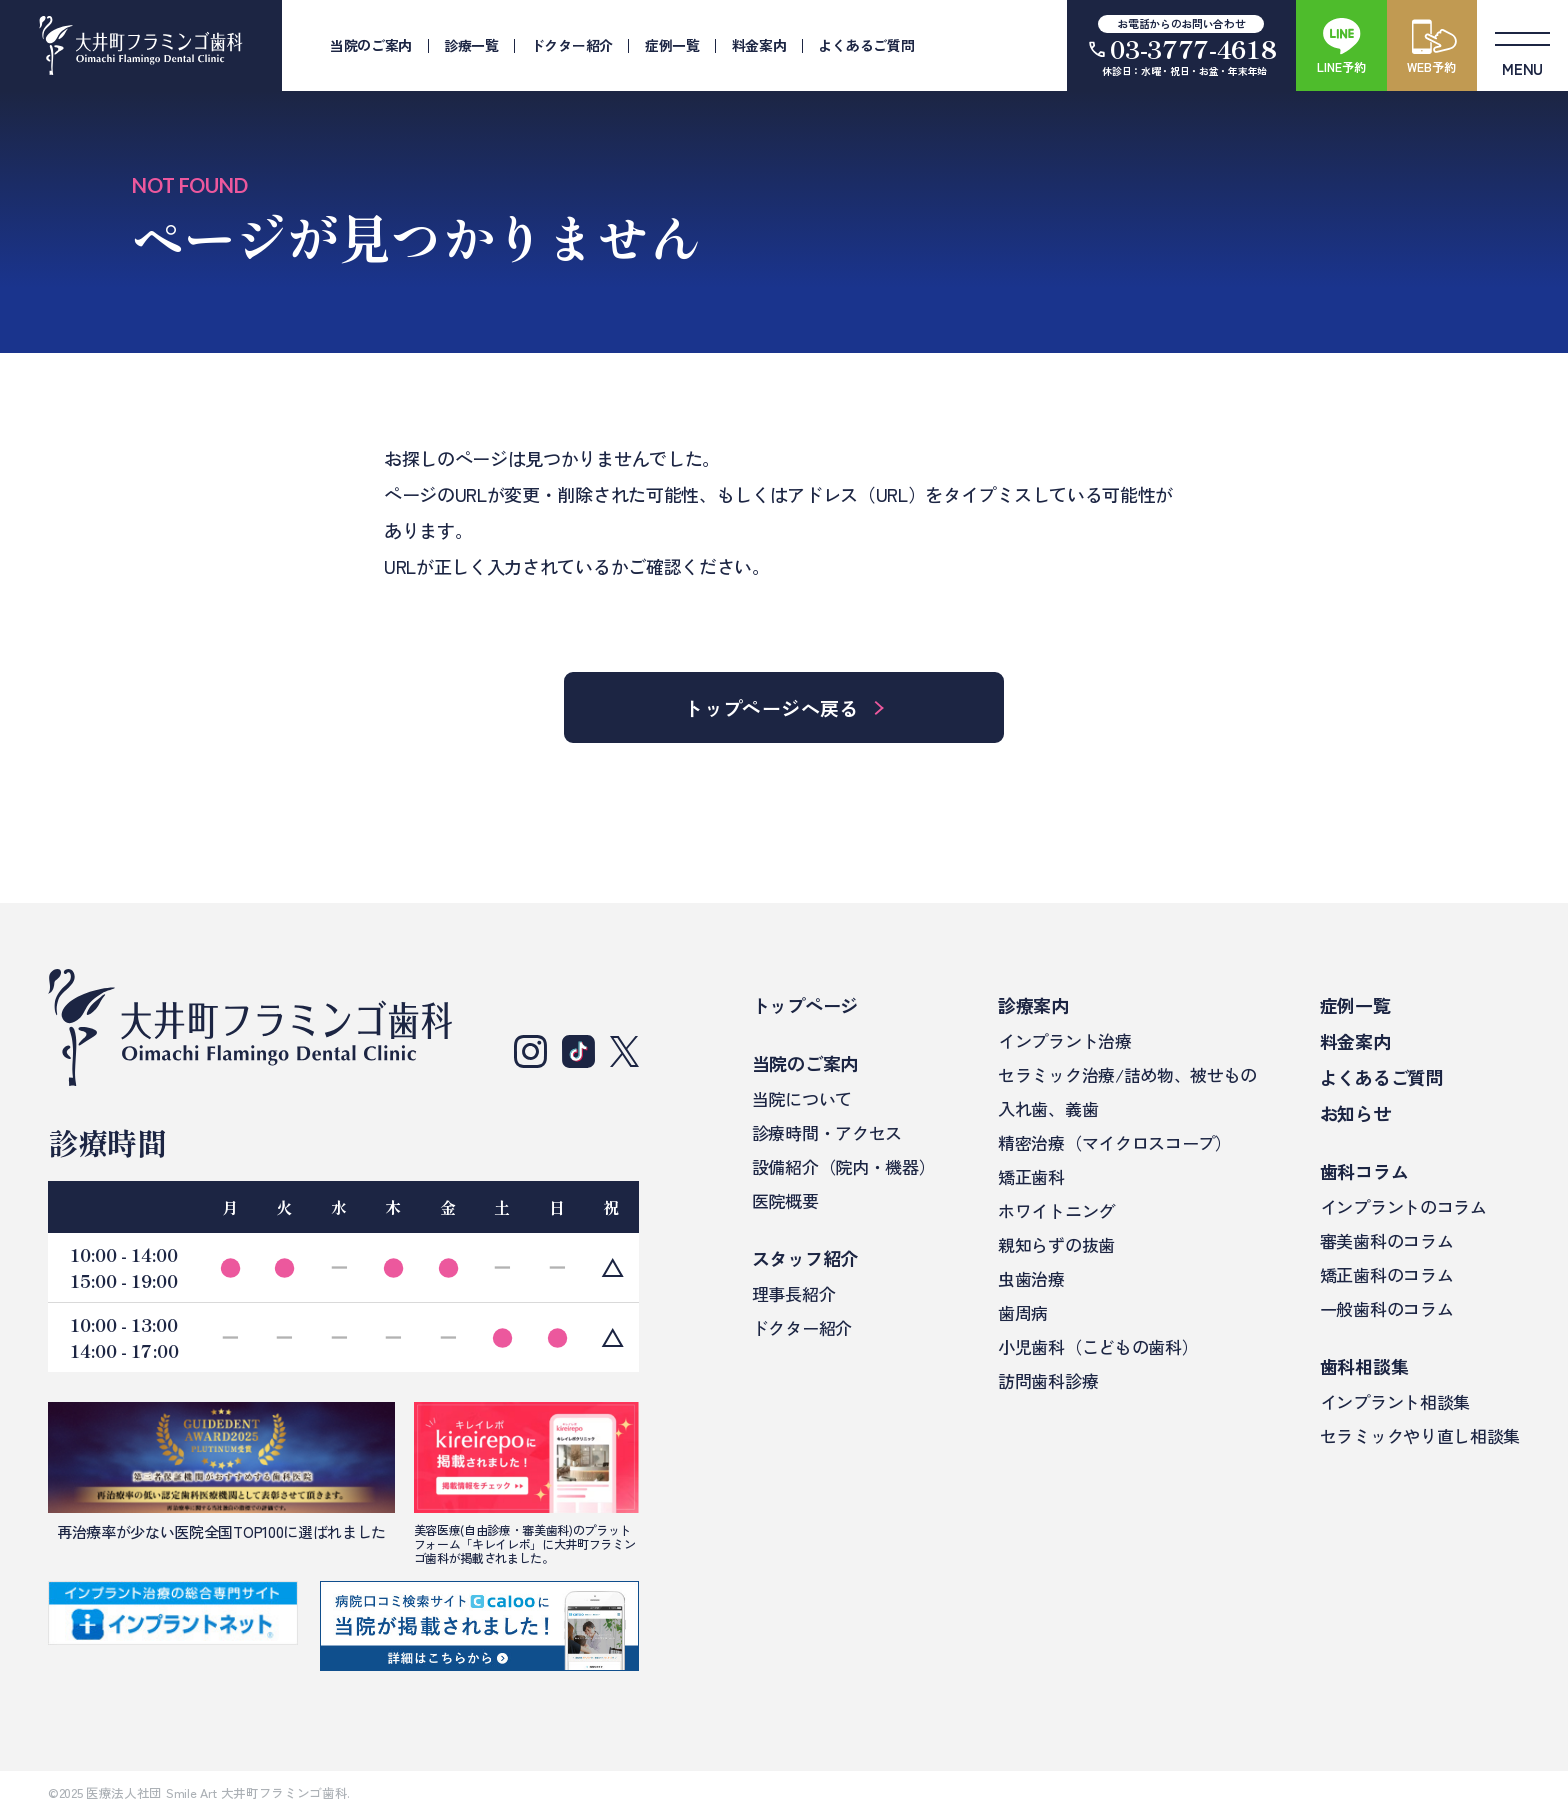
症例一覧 (672, 45)
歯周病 (1023, 1312)
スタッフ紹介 (805, 1258)
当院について (802, 1098)
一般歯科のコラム (1386, 1308)
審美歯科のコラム (1386, 1240)
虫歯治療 (1031, 1278)
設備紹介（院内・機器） (843, 1166)
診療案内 (1033, 1005)
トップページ (805, 1005)
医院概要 (785, 1200)
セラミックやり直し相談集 (1420, 1435)
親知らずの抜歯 (1056, 1244)
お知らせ (1355, 1113)
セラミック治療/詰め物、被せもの (1127, 1074)
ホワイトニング (1056, 1210)
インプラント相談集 (1395, 1401)
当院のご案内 (371, 45)
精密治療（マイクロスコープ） (1115, 1142)
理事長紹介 (793, 1293)
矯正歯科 (1031, 1176)
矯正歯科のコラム (1386, 1274)
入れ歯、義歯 (1048, 1108)
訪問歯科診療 (1048, 1380)
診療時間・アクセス (827, 1132)
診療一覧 (471, 45)
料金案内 (759, 45)
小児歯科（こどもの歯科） (1098, 1346)
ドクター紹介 (572, 45)
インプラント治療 (1064, 1040)
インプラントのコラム (1403, 1206)
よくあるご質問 (866, 45)
